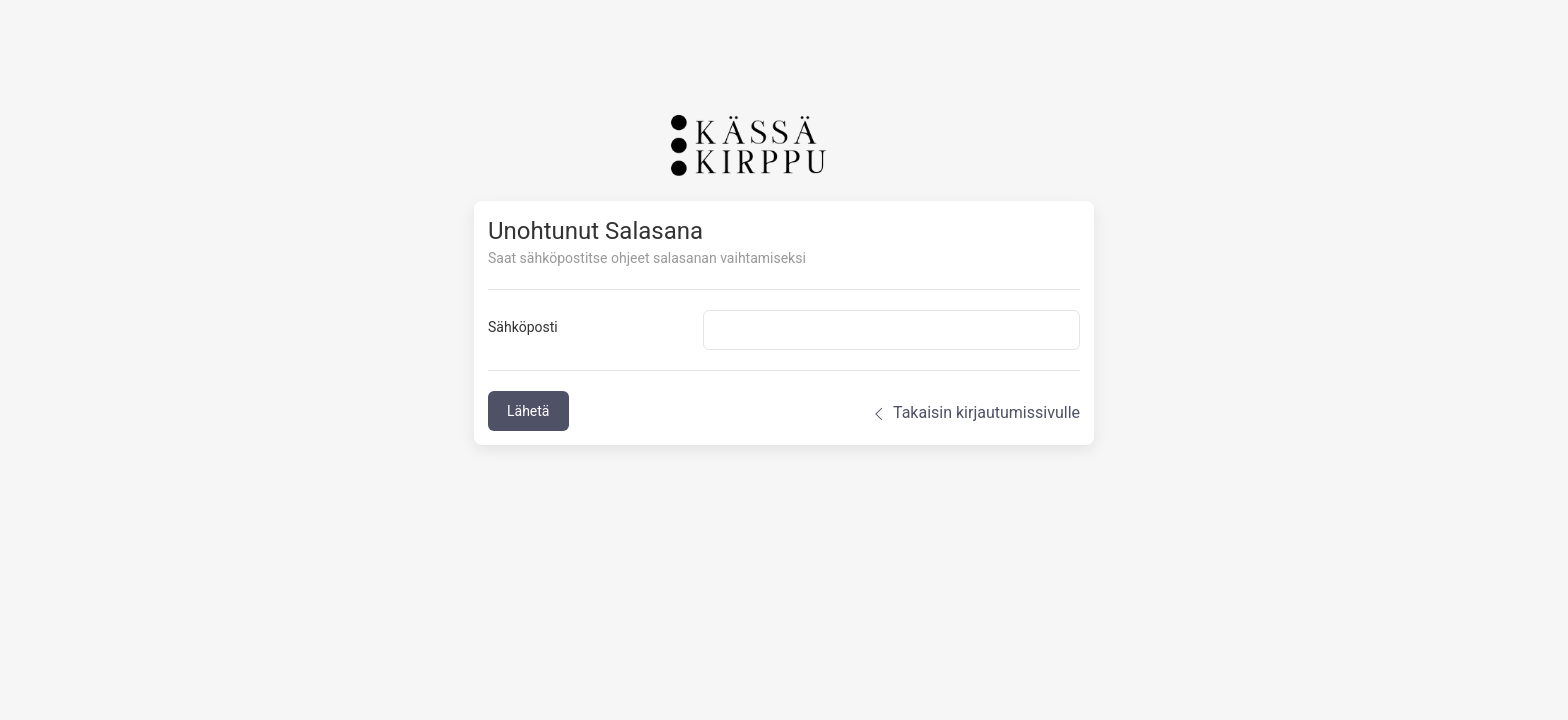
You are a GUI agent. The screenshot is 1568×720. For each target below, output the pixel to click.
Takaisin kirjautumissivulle (974, 413)
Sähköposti (523, 327)
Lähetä (528, 411)
